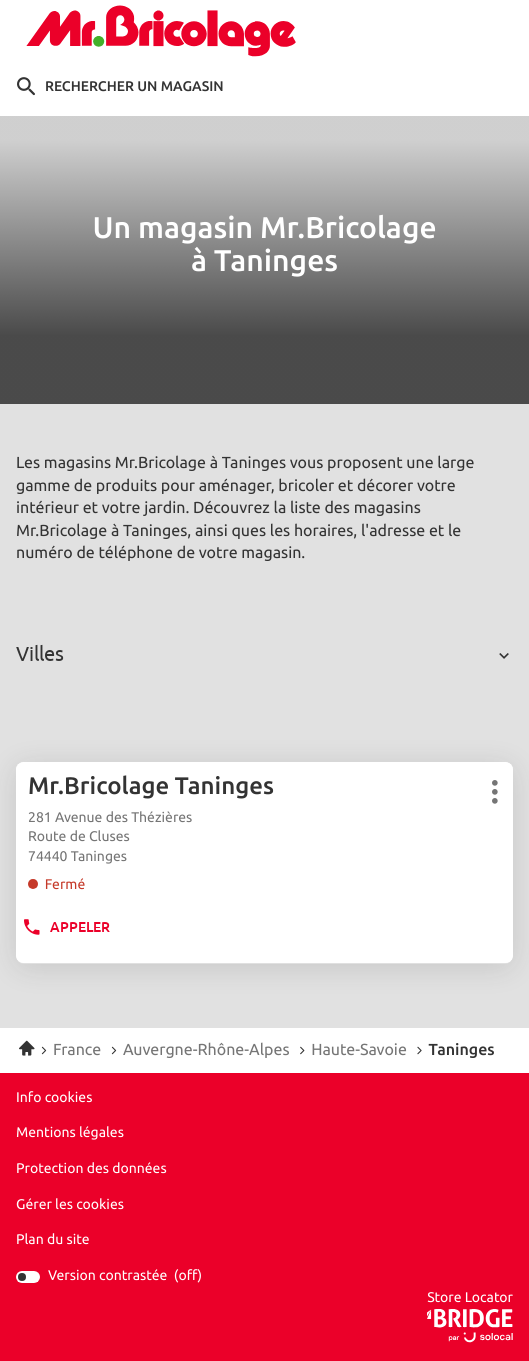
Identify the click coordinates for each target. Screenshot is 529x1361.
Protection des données (91, 1170)
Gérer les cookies (70, 1205)
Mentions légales (70, 1134)
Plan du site (53, 1240)
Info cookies (54, 1099)
